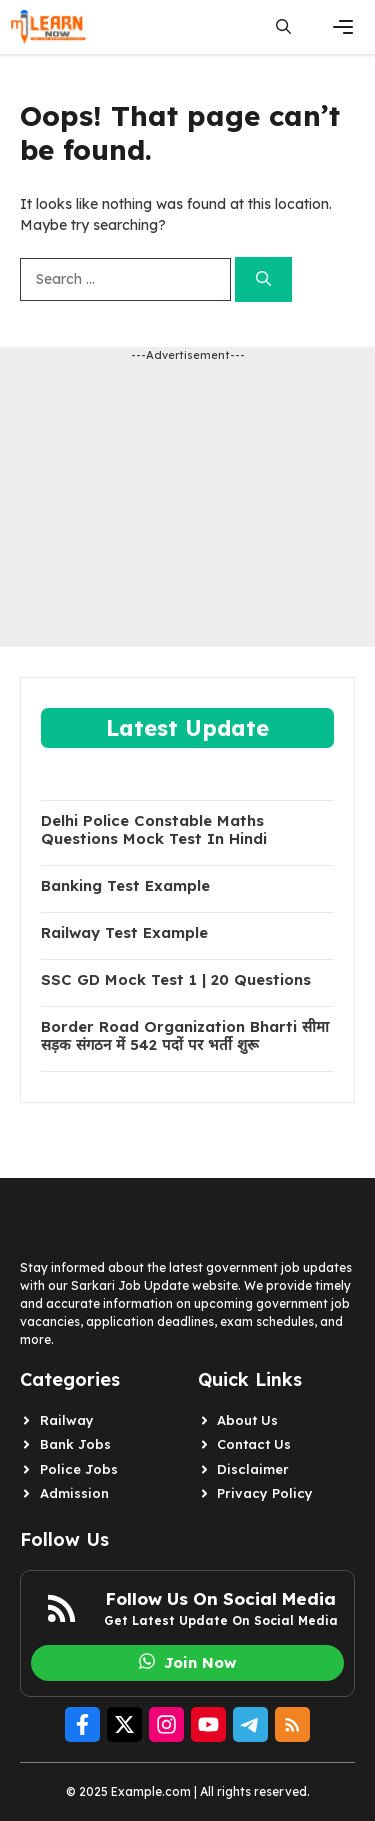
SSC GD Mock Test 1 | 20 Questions (176, 980)
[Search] (263, 279)
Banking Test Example (125, 886)
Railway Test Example (124, 933)
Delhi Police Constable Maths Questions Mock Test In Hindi (154, 830)
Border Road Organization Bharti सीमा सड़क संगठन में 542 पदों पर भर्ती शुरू (185, 1036)
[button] (283, 27)
